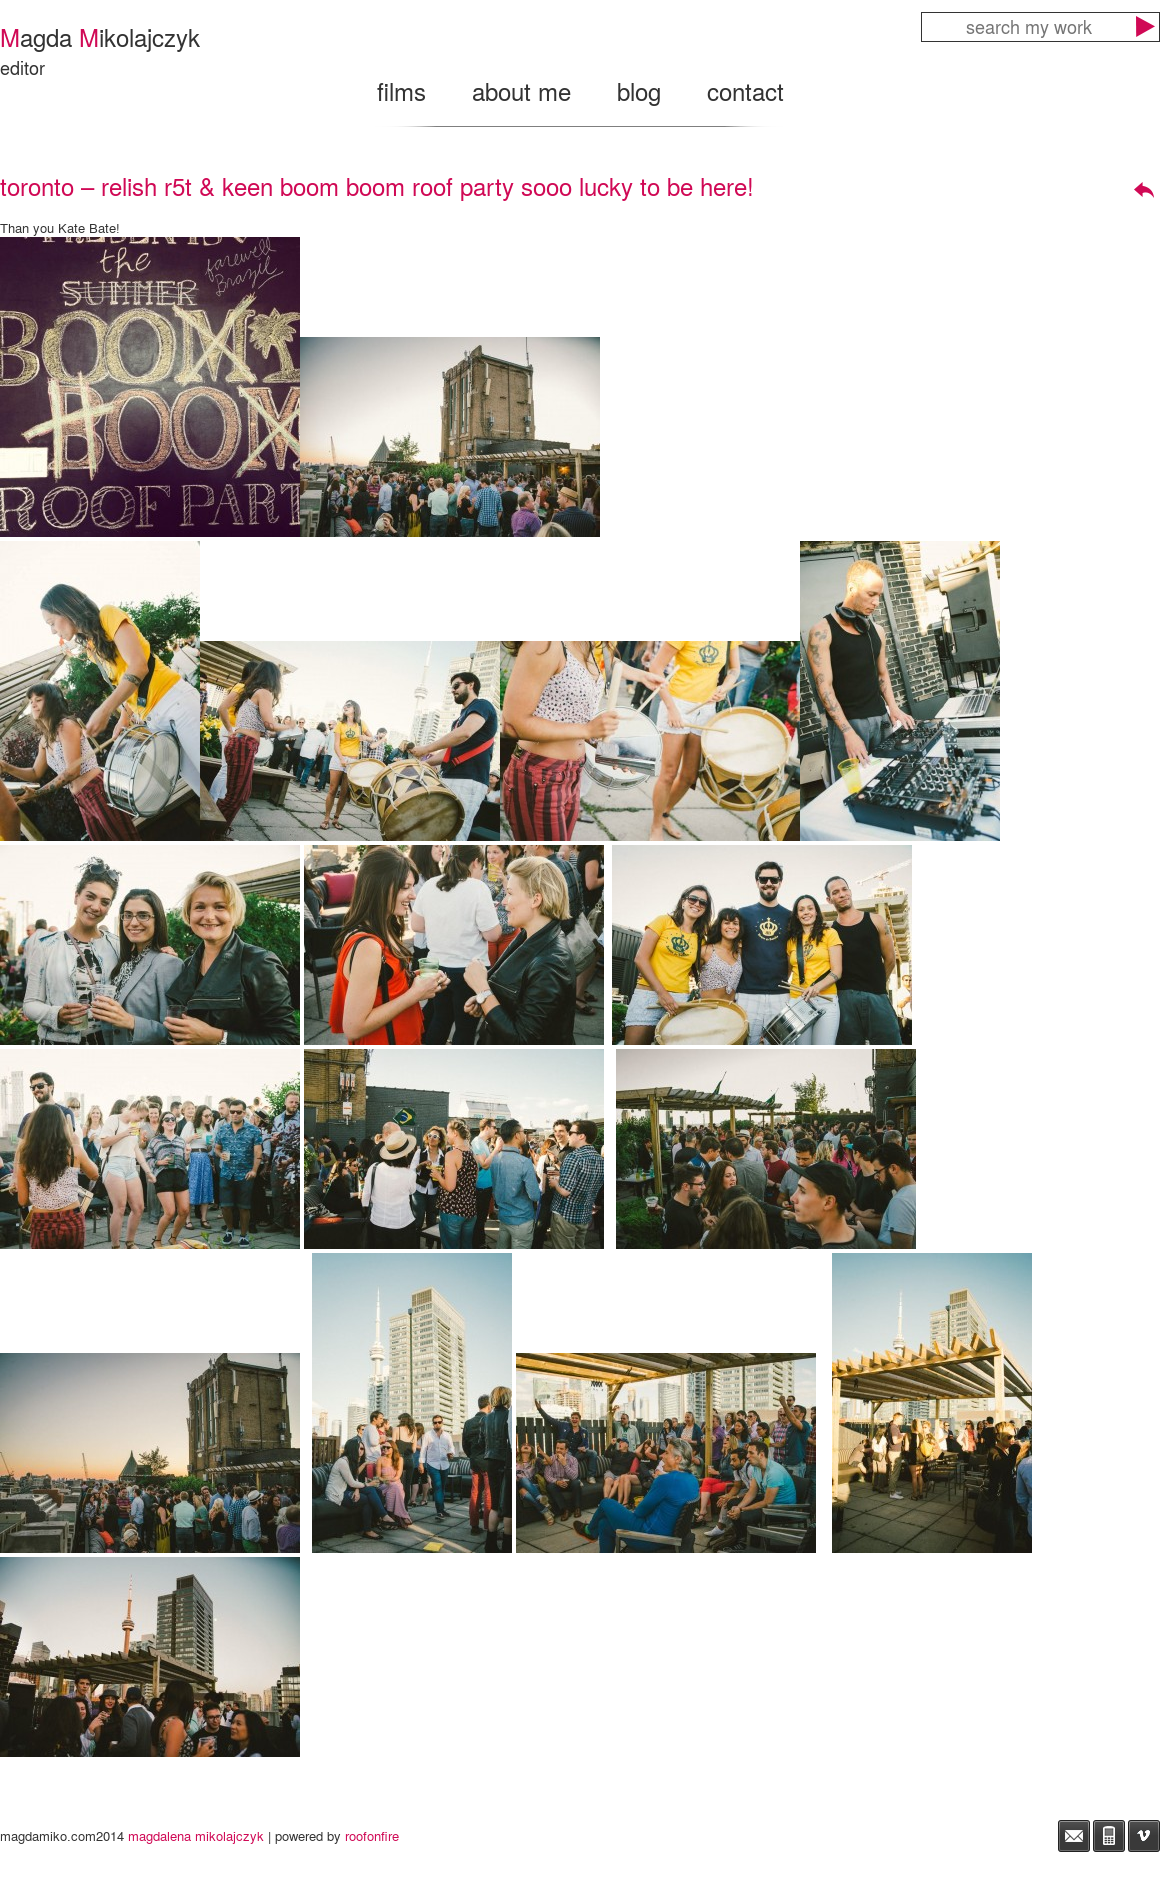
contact (745, 90)
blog (639, 90)
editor (22, 67)
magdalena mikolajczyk (196, 1835)
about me (521, 90)
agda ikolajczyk (100, 36)
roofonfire (372, 1835)
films (401, 90)
